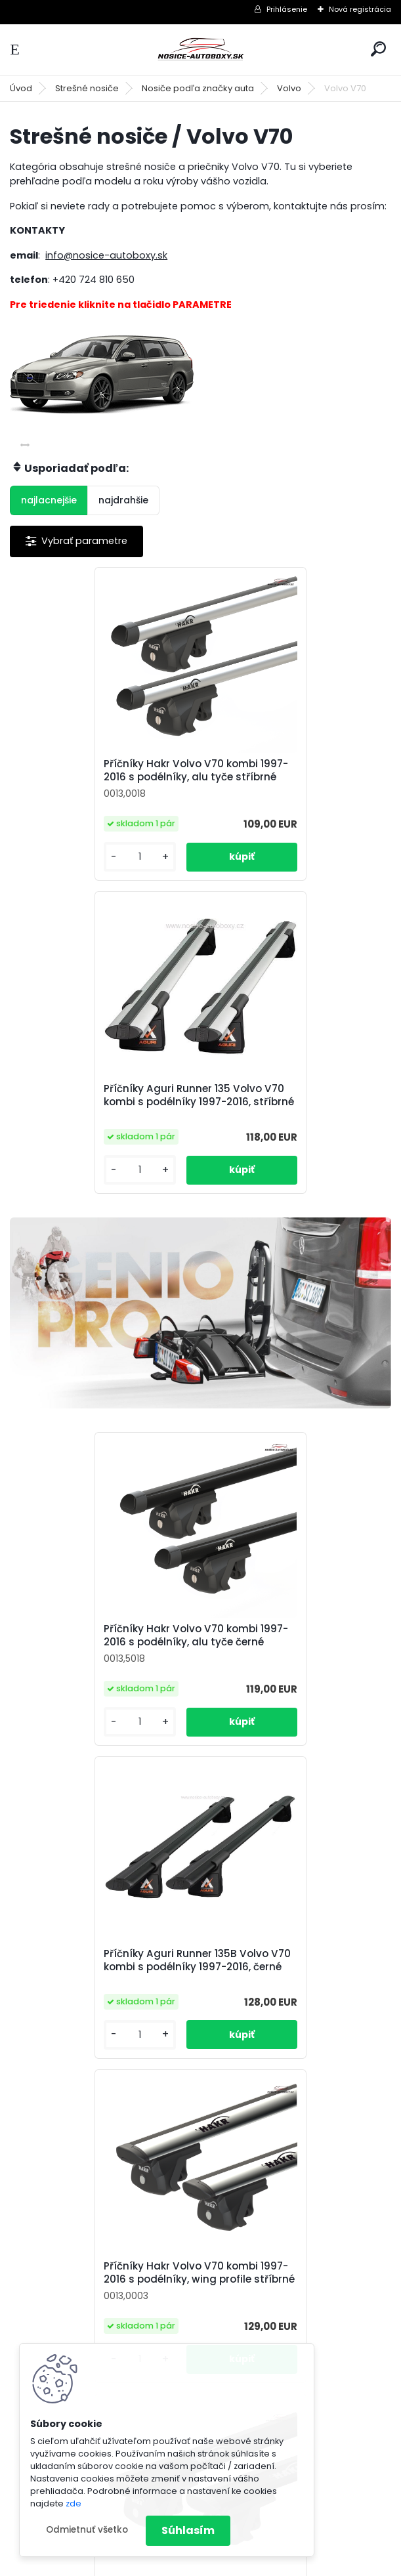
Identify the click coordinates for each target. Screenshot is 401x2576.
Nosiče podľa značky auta (198, 88)
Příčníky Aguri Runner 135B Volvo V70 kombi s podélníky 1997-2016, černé (288, 1347)
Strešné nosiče (87, 88)
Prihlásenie (286, 9)
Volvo (289, 88)
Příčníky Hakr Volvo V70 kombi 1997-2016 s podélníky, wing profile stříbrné (101, 1685)
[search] (378, 49)
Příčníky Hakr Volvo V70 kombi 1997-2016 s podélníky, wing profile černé (292, 1680)
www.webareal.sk (254, 2562)
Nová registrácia (360, 9)
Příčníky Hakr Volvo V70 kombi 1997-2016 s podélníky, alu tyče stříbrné (102, 777)
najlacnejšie (49, 500)
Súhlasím (188, 2530)
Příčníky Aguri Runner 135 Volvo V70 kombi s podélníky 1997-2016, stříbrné (294, 781)
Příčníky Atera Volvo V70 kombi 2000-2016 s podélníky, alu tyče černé (199, 2034)
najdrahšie (123, 500)
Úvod (21, 88)
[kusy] (54, 870)
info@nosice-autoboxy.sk (106, 255)
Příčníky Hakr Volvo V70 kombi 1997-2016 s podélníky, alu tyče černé (102, 1342)
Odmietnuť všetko (87, 2529)
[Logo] (201, 49)
